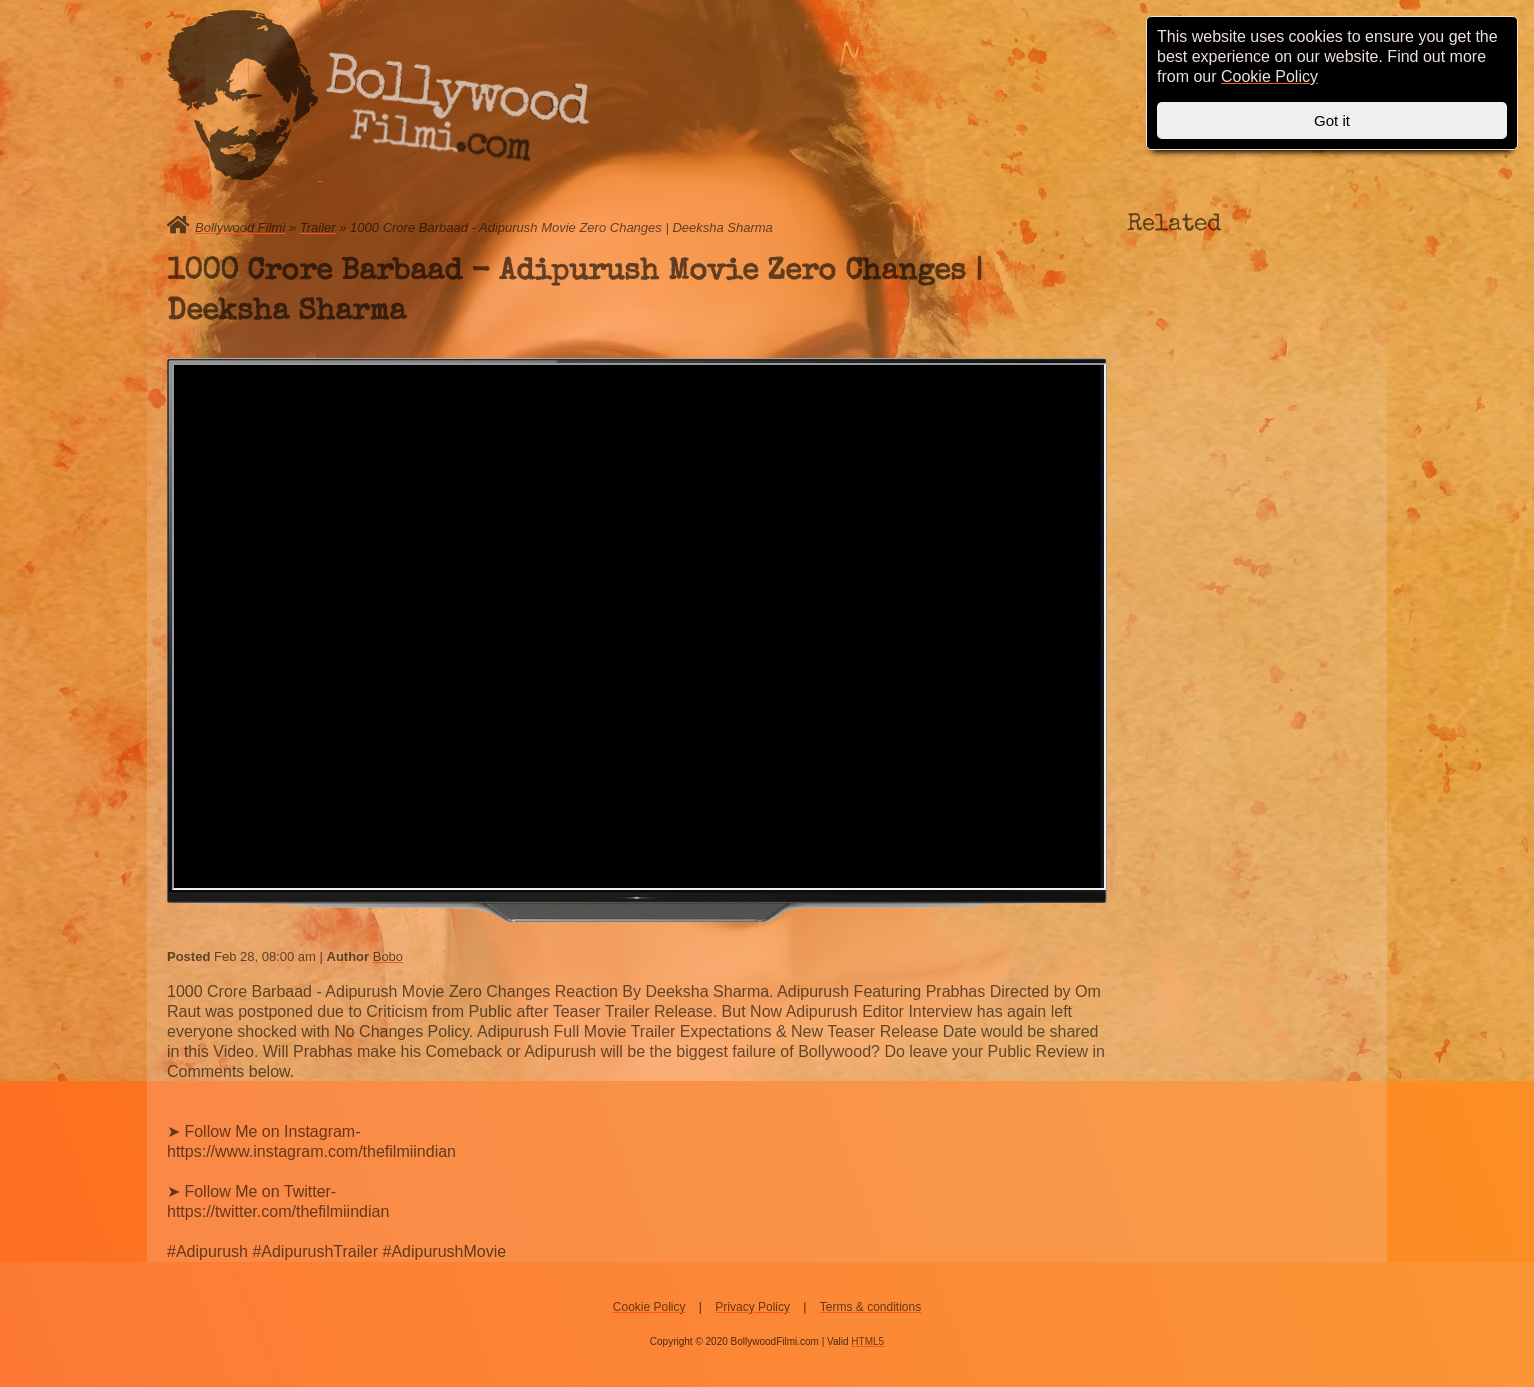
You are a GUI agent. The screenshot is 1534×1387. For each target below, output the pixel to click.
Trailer (318, 227)
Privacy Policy (752, 1307)
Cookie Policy (649, 1307)
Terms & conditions (870, 1307)
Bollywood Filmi (240, 227)
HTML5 (867, 1341)
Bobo (388, 956)
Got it (1332, 120)
